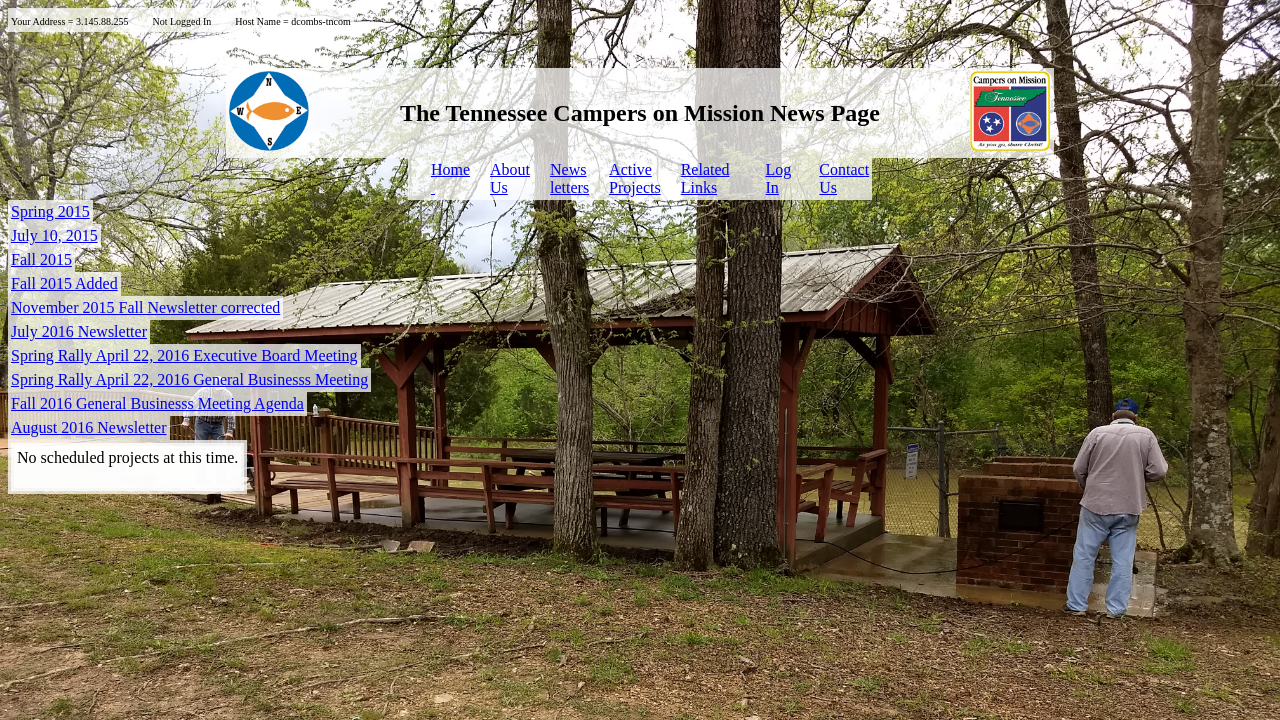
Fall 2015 (41, 259)
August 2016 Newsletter (89, 427)
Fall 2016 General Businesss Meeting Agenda (157, 403)
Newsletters (569, 178)
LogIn (779, 178)
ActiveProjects (635, 178)
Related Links (705, 178)
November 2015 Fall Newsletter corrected (145, 307)
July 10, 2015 (54, 235)
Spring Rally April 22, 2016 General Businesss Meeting (189, 379)
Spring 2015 (50, 211)
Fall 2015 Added (64, 283)
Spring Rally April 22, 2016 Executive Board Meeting (184, 355)
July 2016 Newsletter (79, 331)
